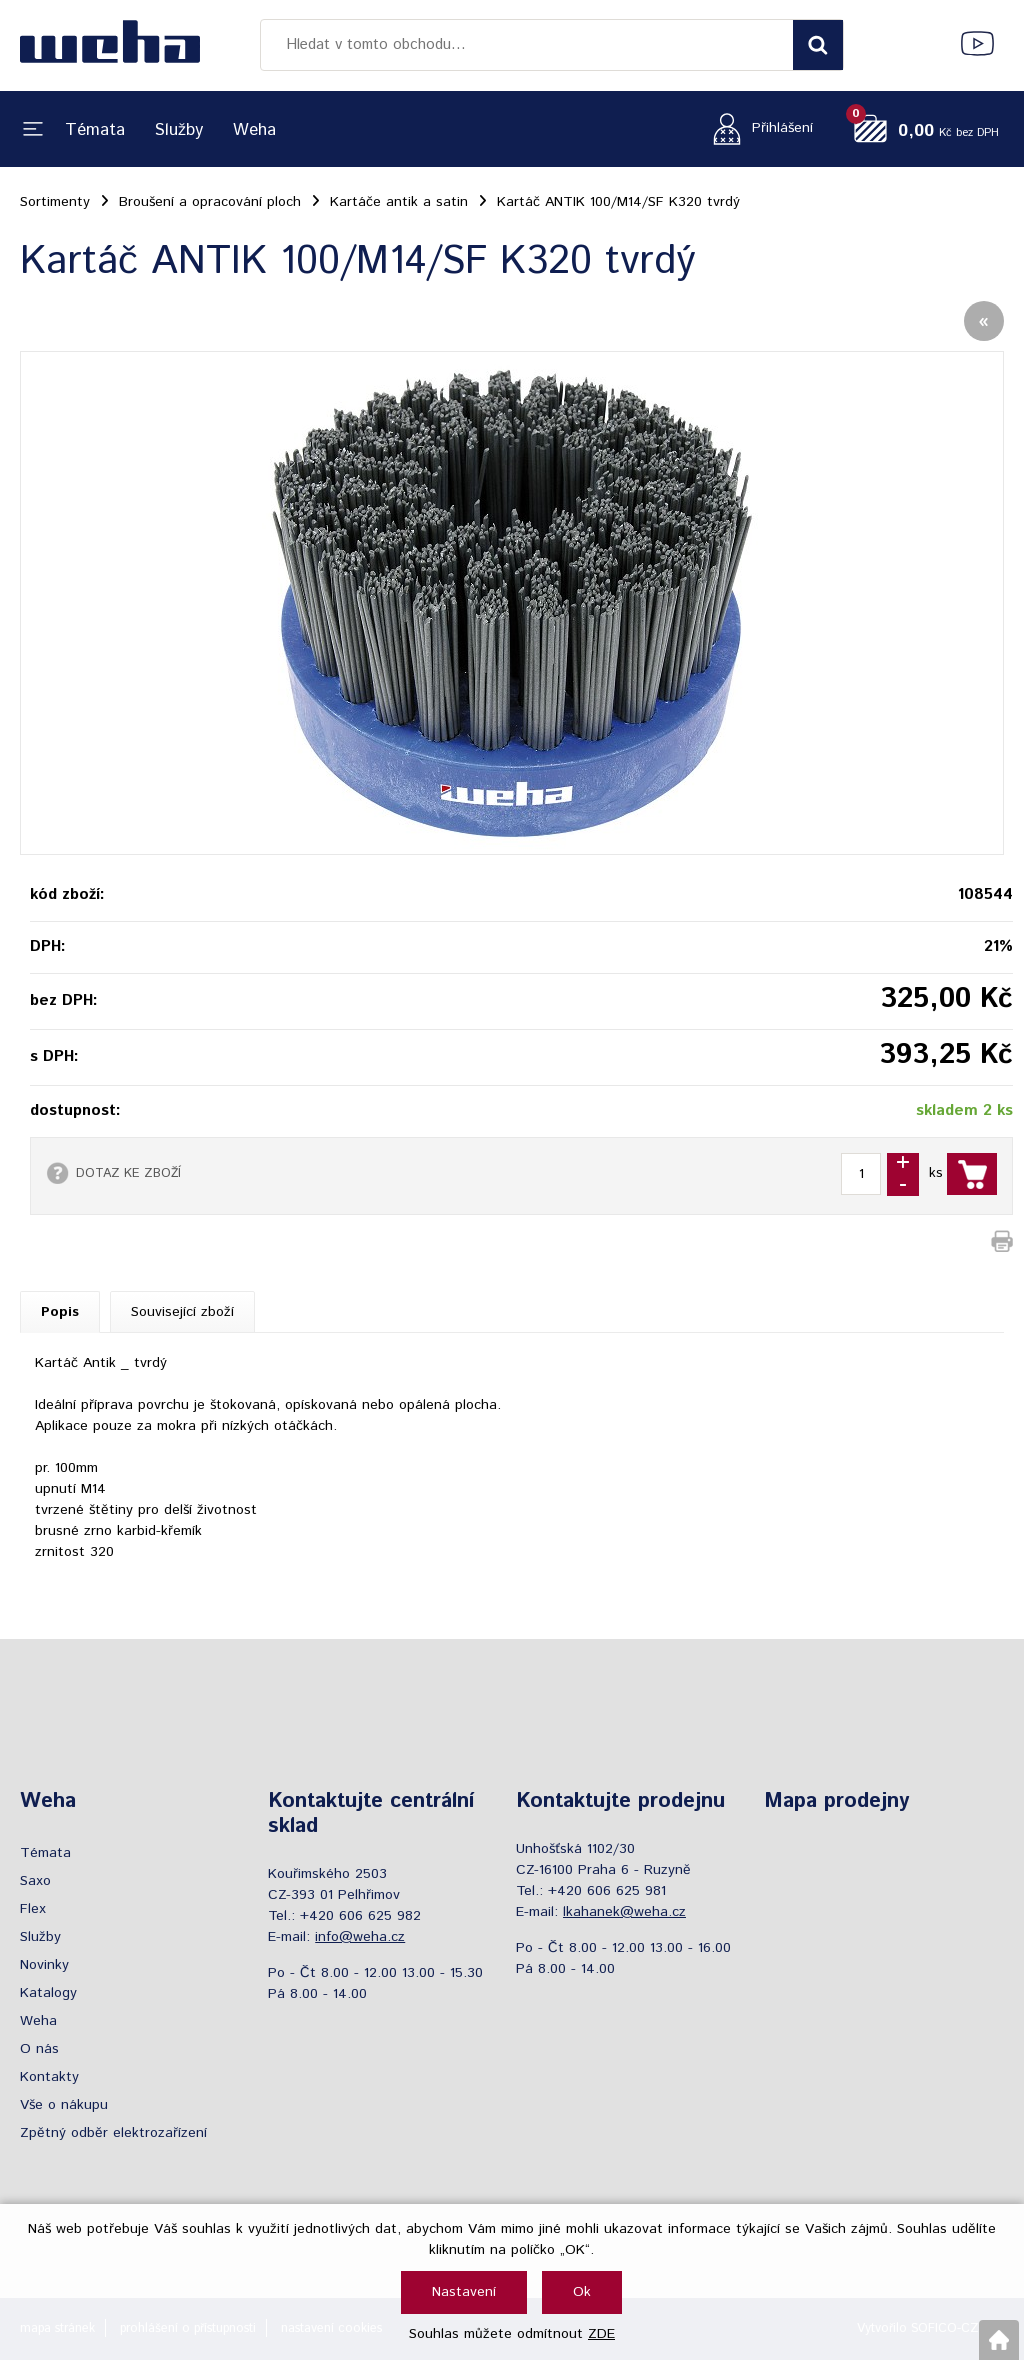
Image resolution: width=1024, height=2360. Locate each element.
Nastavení (464, 2292)
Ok (582, 2292)
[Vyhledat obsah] (818, 45)
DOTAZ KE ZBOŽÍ (128, 1173)
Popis (60, 1312)
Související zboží (182, 1312)
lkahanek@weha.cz (624, 1912)
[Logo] (110, 45)
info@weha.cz (360, 1937)
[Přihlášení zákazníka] (757, 128)
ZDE (601, 2334)
